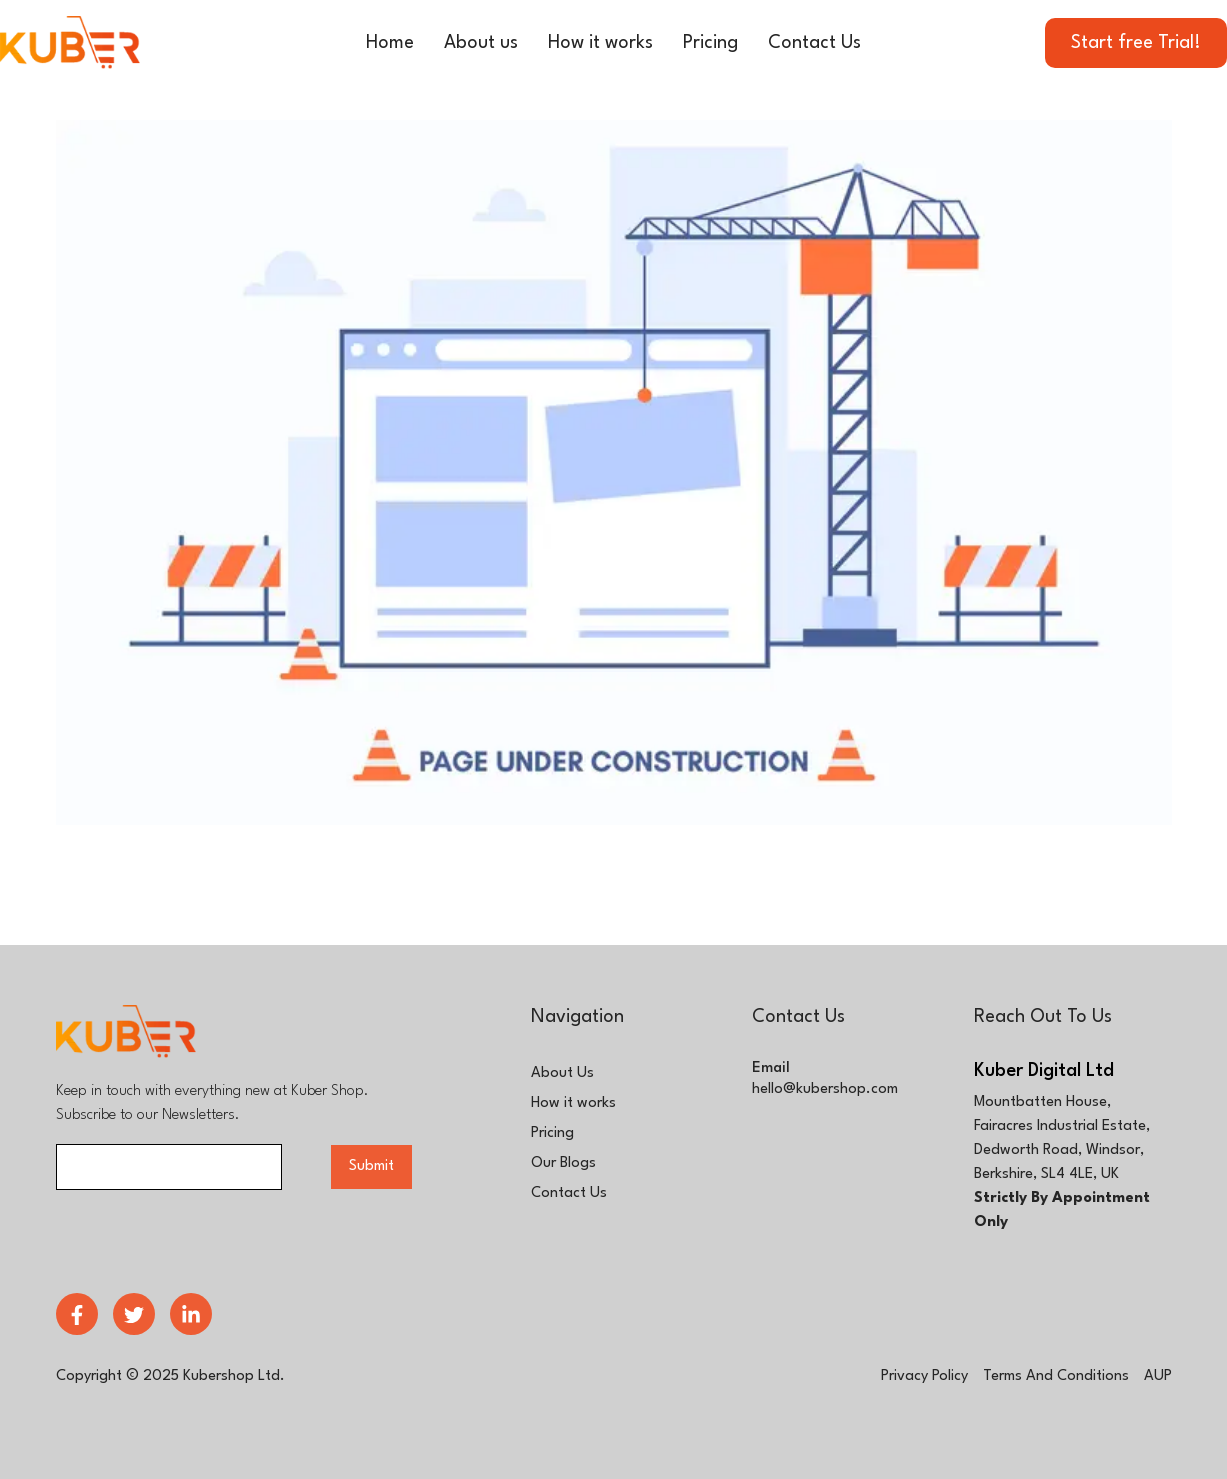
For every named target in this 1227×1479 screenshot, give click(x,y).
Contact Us (814, 43)
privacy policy (924, 1376)
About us (481, 43)
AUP (1158, 1376)
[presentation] (208, 1239)
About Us (562, 1073)
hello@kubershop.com (825, 1089)
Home (390, 43)
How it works (600, 43)
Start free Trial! (1136, 43)
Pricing (710, 43)
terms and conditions (1056, 1376)
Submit (371, 1166)
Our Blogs (563, 1163)
